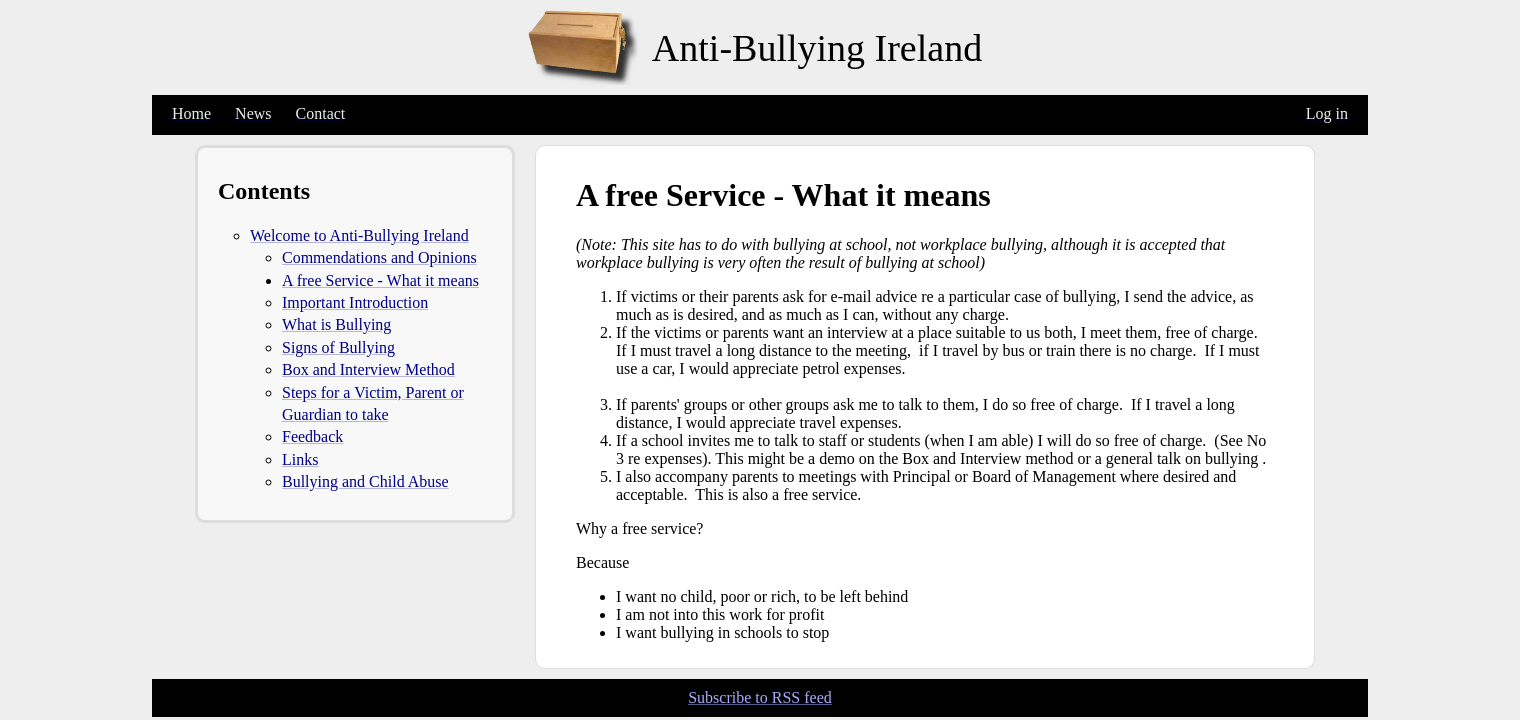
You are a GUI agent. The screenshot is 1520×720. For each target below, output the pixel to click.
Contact (321, 113)
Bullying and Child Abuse (365, 481)
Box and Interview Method (368, 369)
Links (300, 459)
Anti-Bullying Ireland (817, 48)
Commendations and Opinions (379, 257)
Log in (1327, 113)
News (253, 113)
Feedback (312, 436)
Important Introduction (355, 302)
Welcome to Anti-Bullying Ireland (359, 235)
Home (191, 113)
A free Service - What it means (380, 280)
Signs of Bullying (338, 347)
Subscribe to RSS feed (760, 697)
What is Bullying (336, 324)
